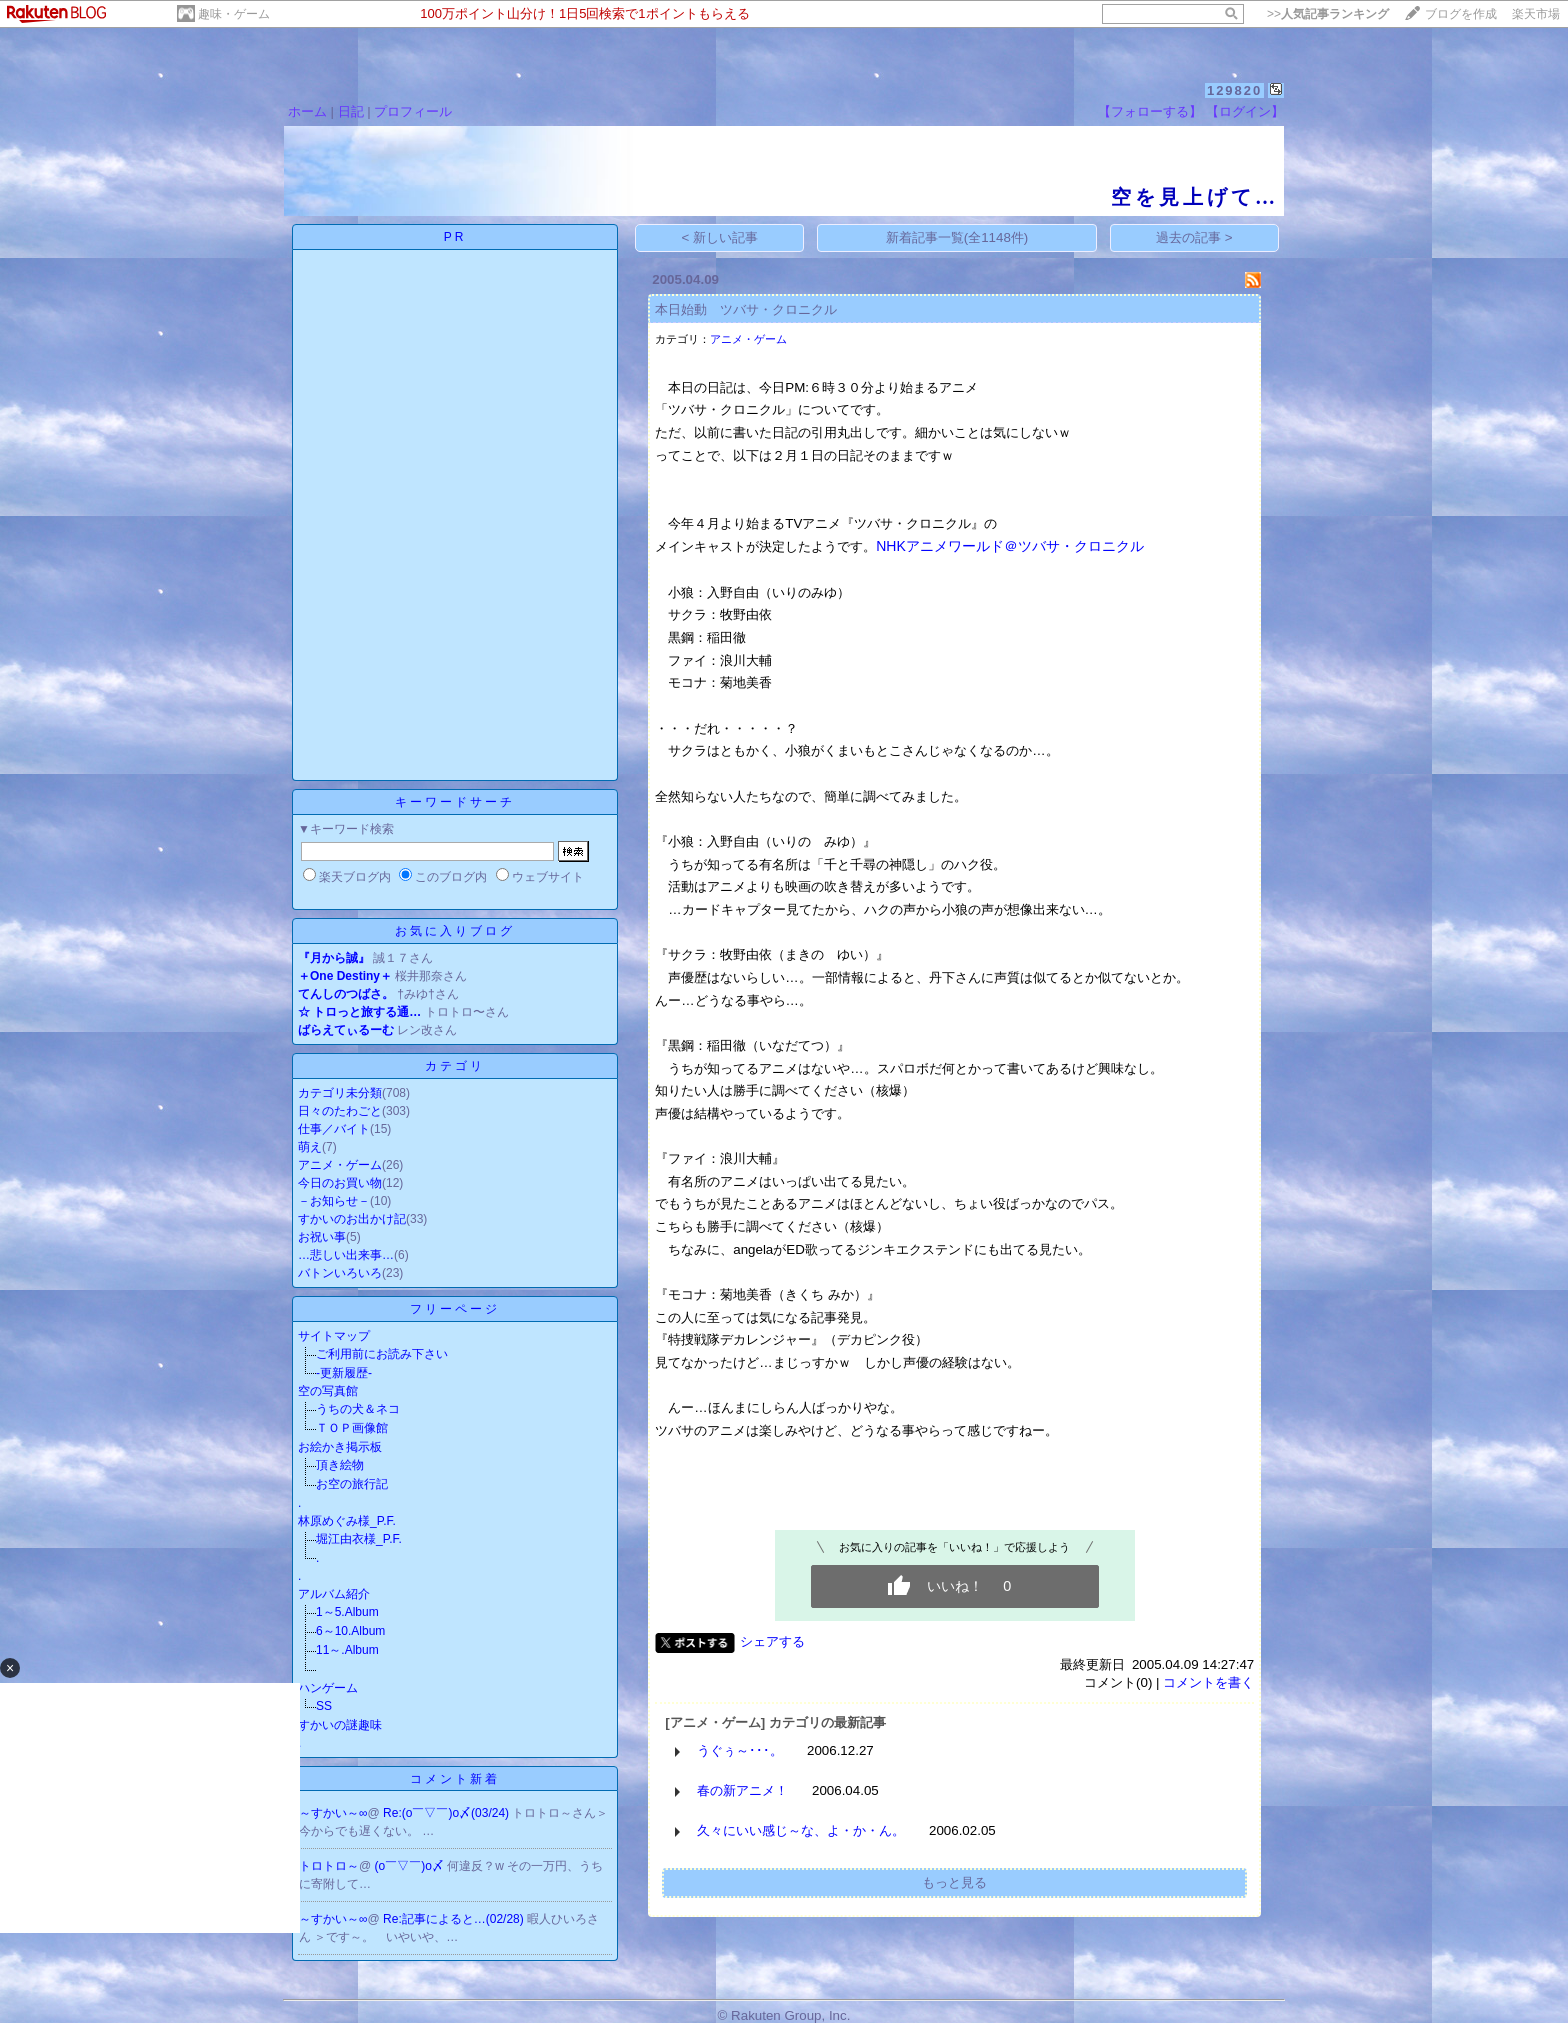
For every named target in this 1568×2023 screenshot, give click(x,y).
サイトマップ (334, 1336)
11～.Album (347, 1650)
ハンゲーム (328, 1688)
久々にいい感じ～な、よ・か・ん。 (801, 1830)
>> (1328, 14)
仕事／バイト (334, 1129)
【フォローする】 (1150, 111)
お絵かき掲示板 (340, 1447)
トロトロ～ (329, 1866)
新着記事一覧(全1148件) (957, 237)
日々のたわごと (340, 1111)
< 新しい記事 (720, 237)
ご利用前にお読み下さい (382, 1354)
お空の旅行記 (352, 1484)
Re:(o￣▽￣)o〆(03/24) (447, 1813)
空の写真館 (328, 1391)
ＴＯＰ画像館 (352, 1428)
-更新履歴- (344, 1373)
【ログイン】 (1245, 111)
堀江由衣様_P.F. (359, 1539)
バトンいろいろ (340, 1273)
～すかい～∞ (333, 1813)
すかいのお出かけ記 (352, 1219)
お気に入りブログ (455, 931)
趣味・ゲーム (234, 14)
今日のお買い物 (340, 1183)
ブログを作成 (1461, 14)
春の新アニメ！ (742, 1790)
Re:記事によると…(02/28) (455, 1919)
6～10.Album (350, 1631)
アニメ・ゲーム (340, 1165)
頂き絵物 (340, 1465)
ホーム (307, 111)
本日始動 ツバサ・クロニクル (746, 309)
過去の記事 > (1194, 237)
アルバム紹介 (334, 1594)
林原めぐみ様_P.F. (347, 1521)
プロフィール (413, 111)
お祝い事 (322, 1237)
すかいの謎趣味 (340, 1725)
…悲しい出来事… (346, 1255)
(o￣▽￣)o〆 (411, 1866)
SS (324, 1706)
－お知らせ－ (334, 1201)
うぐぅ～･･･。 (740, 1750)
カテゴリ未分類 (340, 1093)
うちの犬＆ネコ (358, 1409)
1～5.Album (347, 1612)
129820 (1234, 90)
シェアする (772, 1641)
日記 (351, 111)
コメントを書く (1208, 1682)
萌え (310, 1147)
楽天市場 (1536, 14)
